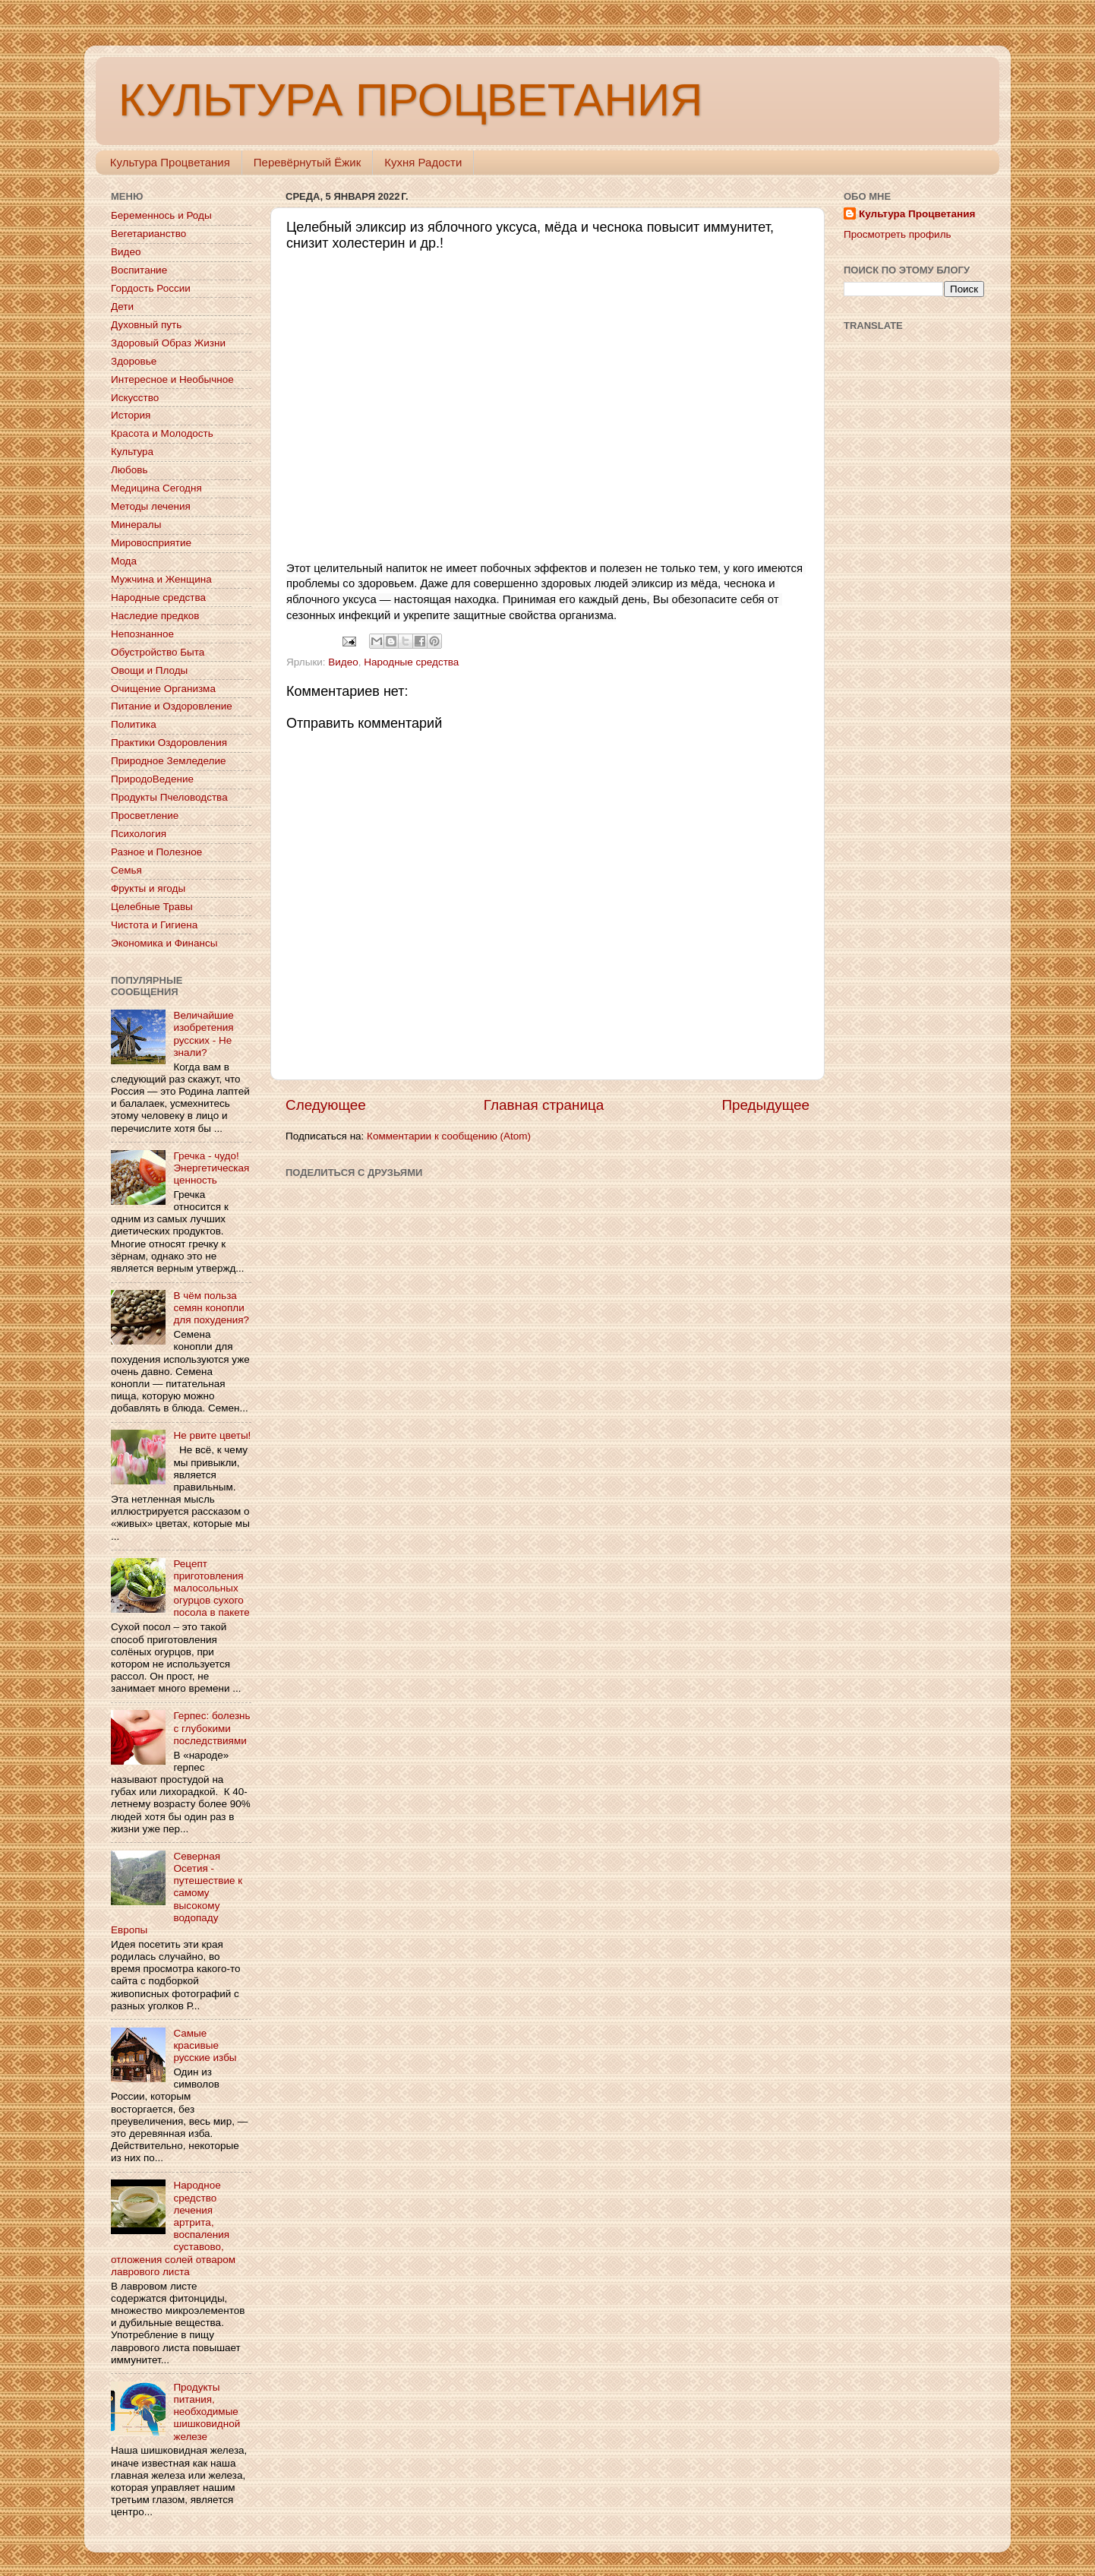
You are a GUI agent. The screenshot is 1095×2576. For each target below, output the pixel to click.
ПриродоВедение (152, 779)
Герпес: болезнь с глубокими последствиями (211, 1728)
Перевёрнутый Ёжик (307, 162)
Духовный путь (146, 324)
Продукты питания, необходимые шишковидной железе (206, 2412)
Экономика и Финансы (164, 943)
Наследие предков (155, 615)
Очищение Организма (163, 688)
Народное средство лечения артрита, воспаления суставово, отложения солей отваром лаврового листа (173, 2228)
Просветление (144, 815)
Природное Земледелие (168, 760)
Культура (132, 451)
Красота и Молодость (162, 433)
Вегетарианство (148, 233)
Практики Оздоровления (169, 742)
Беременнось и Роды (161, 215)
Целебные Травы (152, 906)
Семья (126, 870)
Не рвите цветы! (212, 1435)
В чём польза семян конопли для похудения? (211, 1308)
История (130, 415)
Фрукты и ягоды (148, 888)
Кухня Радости (423, 162)
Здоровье (133, 361)
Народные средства (411, 662)
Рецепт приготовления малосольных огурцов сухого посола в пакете (211, 1588)
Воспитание (139, 270)
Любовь (129, 470)
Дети (122, 306)
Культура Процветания (170, 162)
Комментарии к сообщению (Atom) (449, 1136)
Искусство (135, 397)
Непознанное (142, 634)
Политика (133, 724)
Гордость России (151, 288)
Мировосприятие (151, 542)
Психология (138, 833)
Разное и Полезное (156, 852)
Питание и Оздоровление (171, 706)
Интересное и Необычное (172, 379)
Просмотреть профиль (897, 234)
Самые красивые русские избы (204, 2045)
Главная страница (544, 1105)
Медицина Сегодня (156, 488)
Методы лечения (151, 506)
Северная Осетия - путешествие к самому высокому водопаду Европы (176, 1893)
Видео (343, 662)
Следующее (326, 1105)
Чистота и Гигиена (154, 925)
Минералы (136, 524)
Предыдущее (765, 1105)
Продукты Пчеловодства (169, 797)
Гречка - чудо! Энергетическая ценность (211, 1168)
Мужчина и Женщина (161, 579)
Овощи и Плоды (149, 670)
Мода (124, 561)
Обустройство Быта (157, 652)
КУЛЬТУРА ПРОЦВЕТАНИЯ (410, 99)
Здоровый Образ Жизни (168, 343)
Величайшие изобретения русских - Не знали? (203, 1034)
